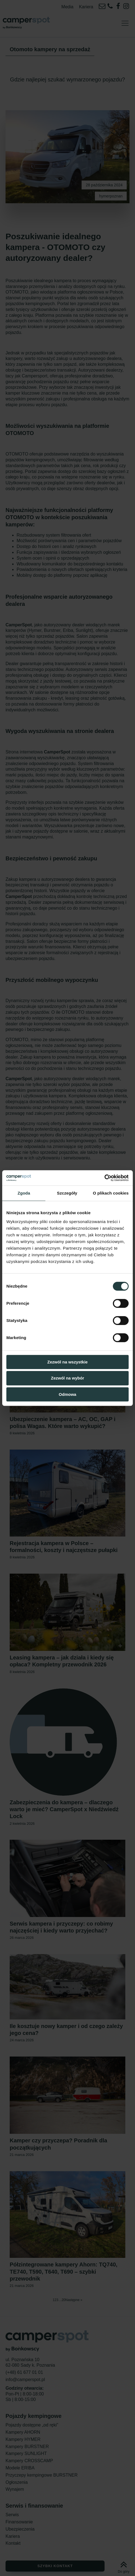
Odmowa (67, 1394)
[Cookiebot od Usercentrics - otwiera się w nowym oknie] (104, 1178)
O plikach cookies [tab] (111, 1193)
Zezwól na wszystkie (67, 1362)
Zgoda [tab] (23, 1193)
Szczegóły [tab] (67, 1193)
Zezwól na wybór (67, 1378)
